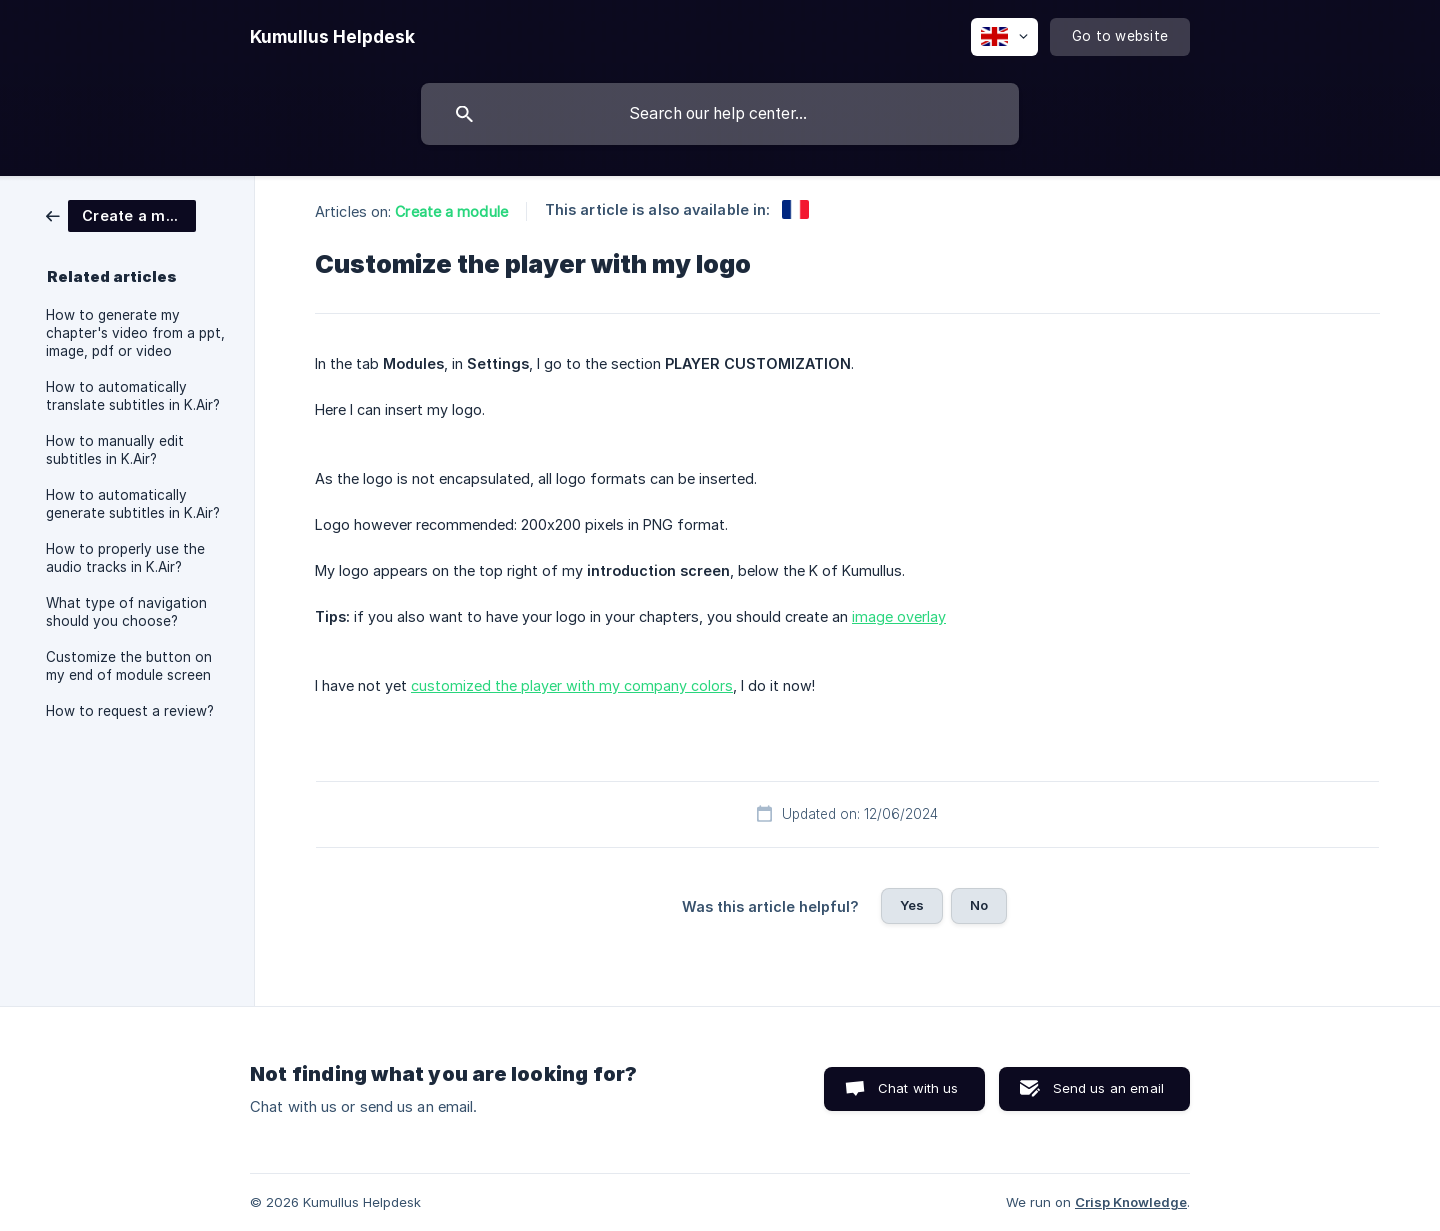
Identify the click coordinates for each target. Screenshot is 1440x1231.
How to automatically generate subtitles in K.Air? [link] (133, 504)
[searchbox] (720, 114)
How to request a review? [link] (130, 711)
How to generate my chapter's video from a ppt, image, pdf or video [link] (135, 333)
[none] (332, 37)
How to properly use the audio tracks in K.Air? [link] (125, 558)
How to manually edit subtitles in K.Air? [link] (115, 450)
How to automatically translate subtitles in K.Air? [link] (133, 396)
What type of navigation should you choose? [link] (126, 612)
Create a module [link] (451, 211)
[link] (121, 214)
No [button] (979, 905)
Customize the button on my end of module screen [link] (129, 666)
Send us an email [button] (1108, 1088)
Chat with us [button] (918, 1088)
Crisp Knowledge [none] (1131, 1202)
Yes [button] (912, 905)
